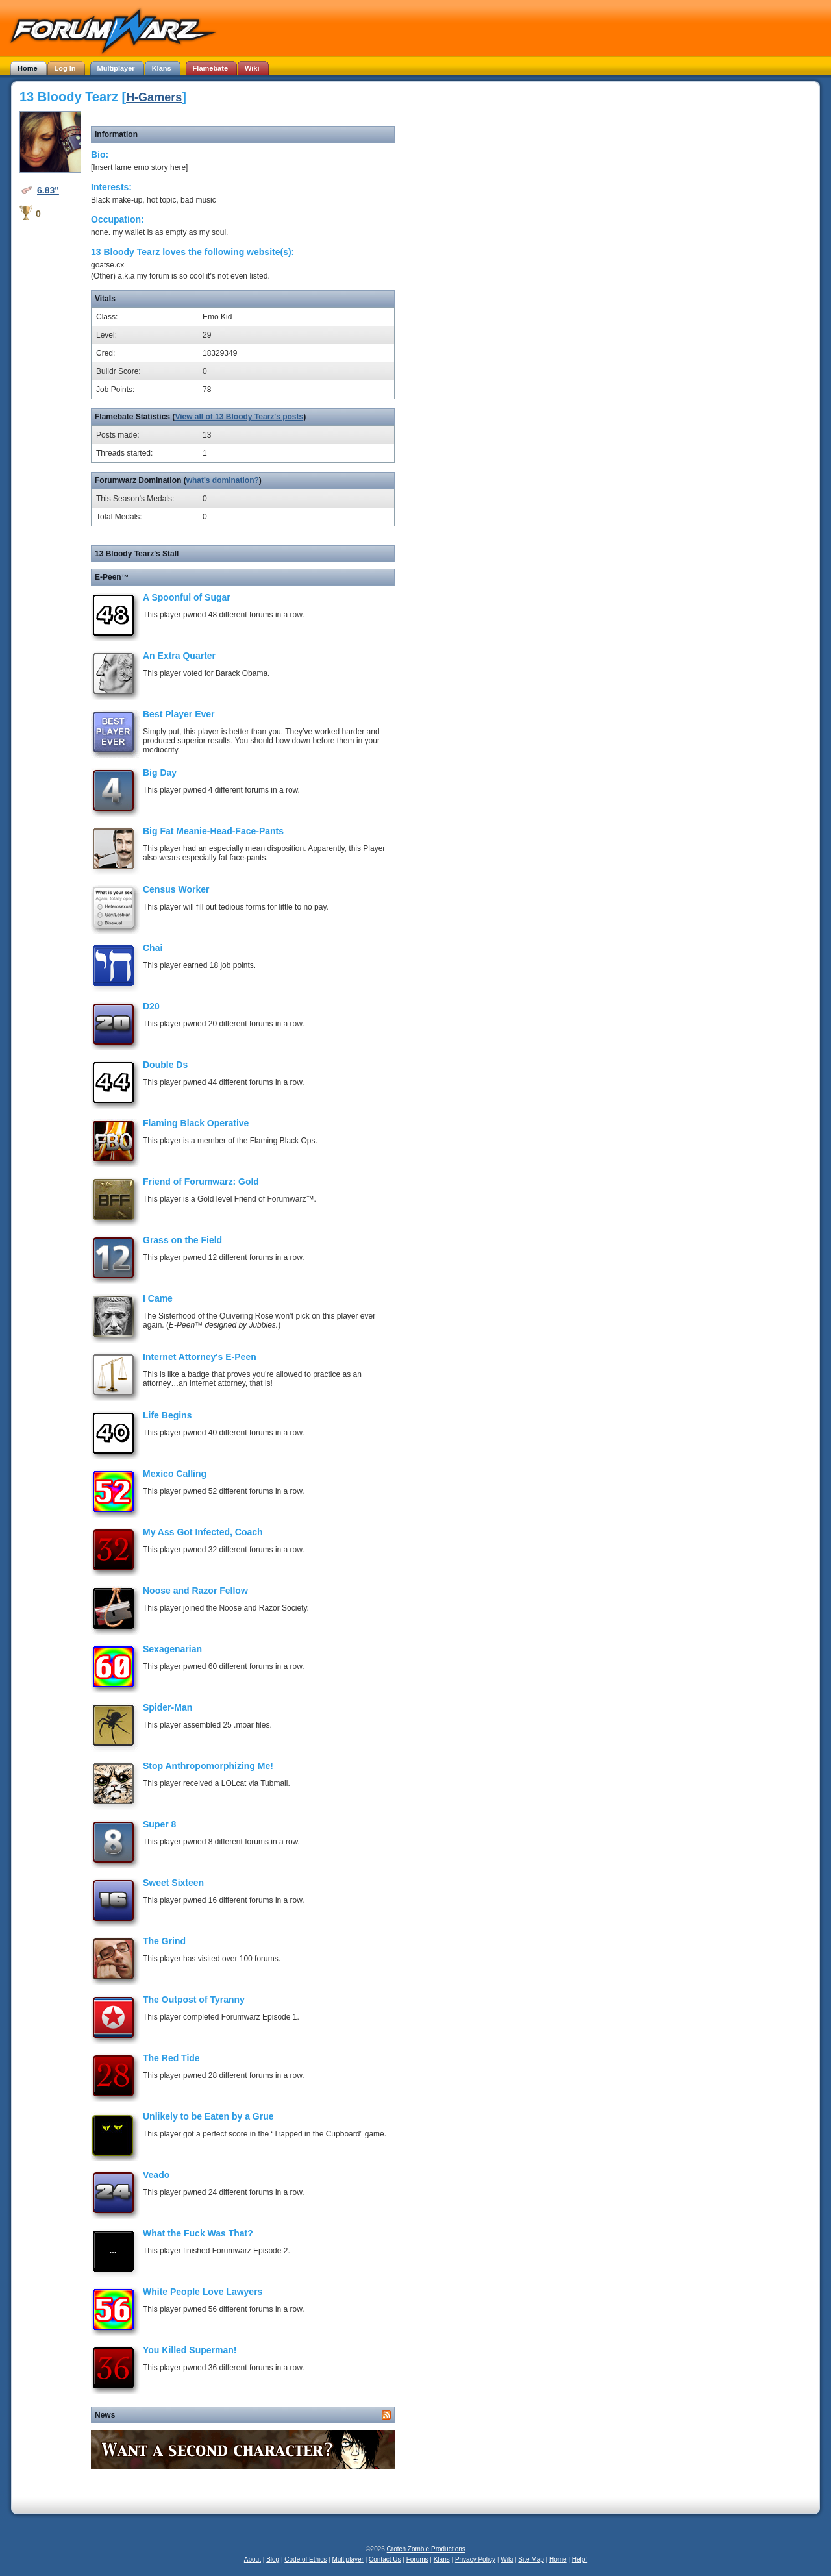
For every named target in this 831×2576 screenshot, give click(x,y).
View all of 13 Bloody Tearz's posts (239, 416)
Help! (579, 2559)
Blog (272, 2559)
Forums (417, 2559)
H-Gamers (154, 97)
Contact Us (385, 2559)
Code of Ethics (305, 2559)
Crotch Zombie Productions (426, 2549)
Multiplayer (348, 2559)
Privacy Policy (475, 2559)
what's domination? (222, 480)
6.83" (48, 190)
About (252, 2559)
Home (558, 2559)
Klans (442, 2559)
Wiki (507, 2559)
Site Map (530, 2559)
